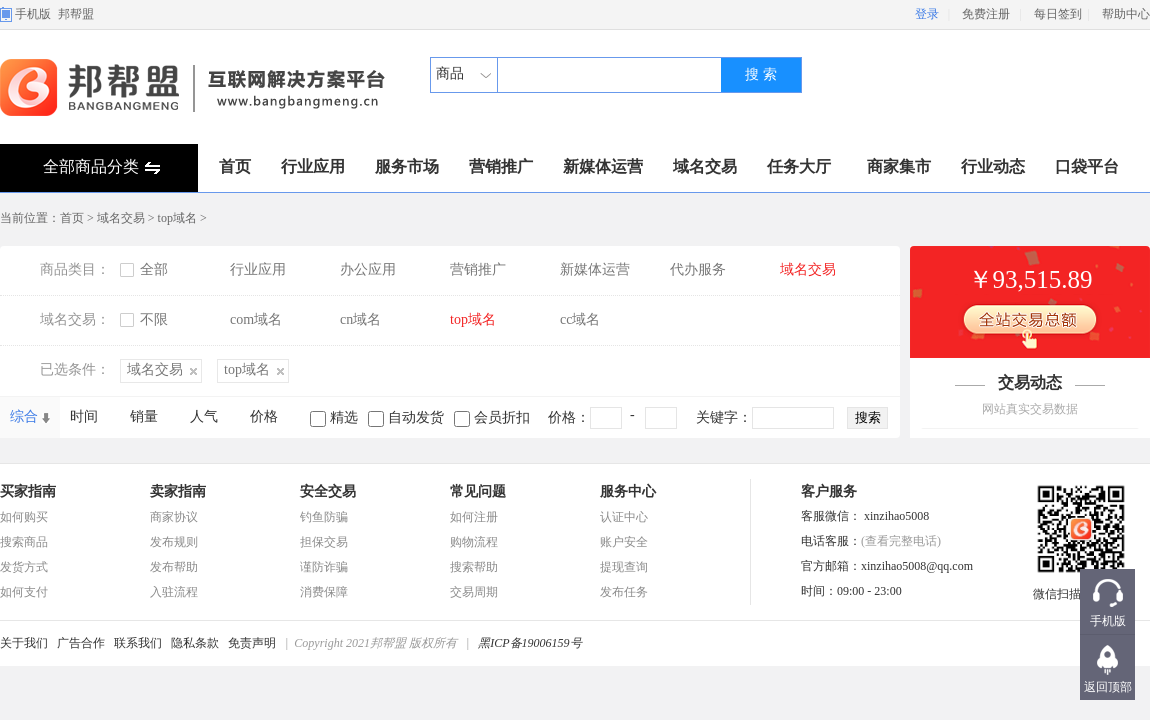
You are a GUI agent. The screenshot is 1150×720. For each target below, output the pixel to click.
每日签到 (1058, 14)
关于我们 (24, 643)
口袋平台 (1087, 166)
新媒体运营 (603, 166)
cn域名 (360, 319)
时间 (84, 416)
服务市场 (407, 166)
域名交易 (705, 166)
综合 (24, 416)
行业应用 (313, 166)
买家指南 (28, 491)
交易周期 (474, 592)
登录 (927, 14)
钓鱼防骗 (324, 517)
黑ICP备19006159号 (529, 643)
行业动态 (993, 166)
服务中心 (628, 491)
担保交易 (324, 542)
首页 (235, 166)
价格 (264, 416)
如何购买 (24, 517)
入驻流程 (174, 592)
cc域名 (580, 319)
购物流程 (474, 542)
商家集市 (899, 166)
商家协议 (174, 517)
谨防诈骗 (324, 567)
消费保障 (324, 592)
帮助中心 (1126, 14)
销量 (144, 416)
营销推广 (501, 166)
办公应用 (368, 269)
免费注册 (986, 14)
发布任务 (624, 592)
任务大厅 (799, 166)
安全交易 (328, 491)
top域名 (177, 218)
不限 (154, 319)
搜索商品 (24, 542)
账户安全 (624, 542)
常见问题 (478, 491)
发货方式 (24, 567)
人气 (204, 416)
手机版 (33, 14)
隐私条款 (195, 643)
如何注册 (474, 517)
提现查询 (624, 567)
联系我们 (138, 643)
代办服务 (698, 269)
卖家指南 (178, 491)
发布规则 (174, 542)
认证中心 (624, 517)
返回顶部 (1108, 687)
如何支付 (24, 592)
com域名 (256, 319)
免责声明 (252, 643)
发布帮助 (174, 567)
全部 (154, 269)
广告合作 (81, 643)
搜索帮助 (474, 567)
